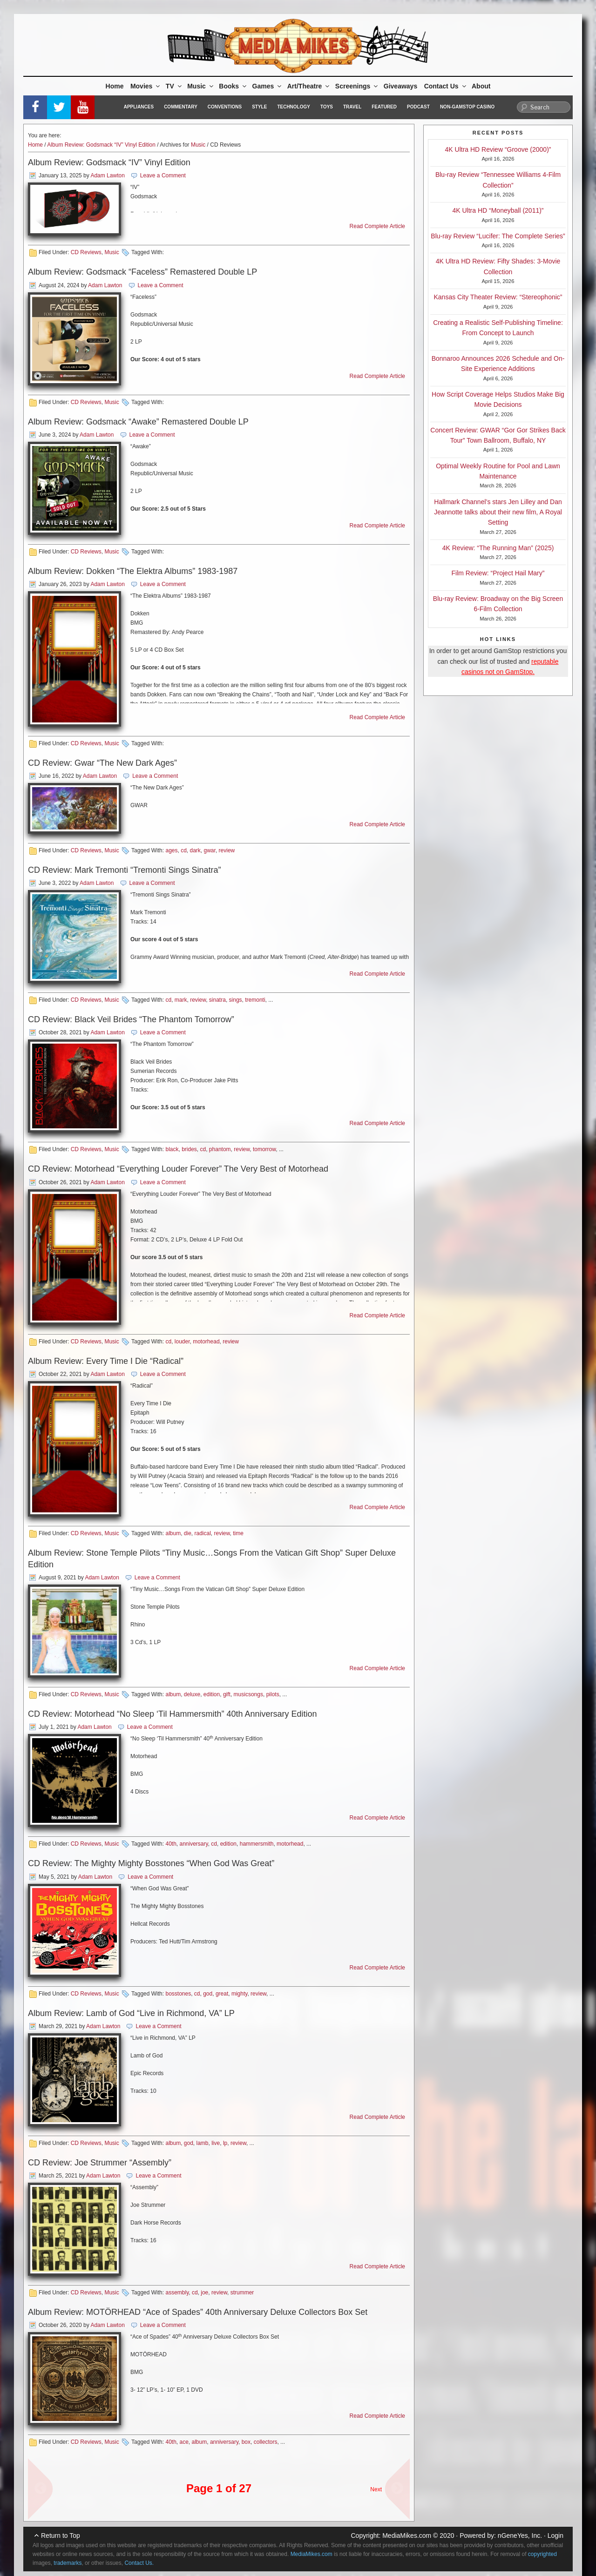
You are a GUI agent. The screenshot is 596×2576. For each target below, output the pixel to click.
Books (233, 86)
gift (226, 1694)
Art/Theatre (309, 86)
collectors (266, 2442)
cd (184, 850)
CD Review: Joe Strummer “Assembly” (99, 2162)
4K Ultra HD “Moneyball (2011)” (497, 210)
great (222, 1993)
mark (181, 1000)
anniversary (193, 1844)
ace (183, 2442)
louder (182, 1341)
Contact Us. (139, 2563)
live (215, 2143)
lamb (202, 2143)
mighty (239, 1993)
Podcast (418, 106)
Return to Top (60, 2535)
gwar (210, 850)
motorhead (206, 1341)
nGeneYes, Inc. (520, 2535)
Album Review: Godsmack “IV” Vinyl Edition (101, 145)
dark (195, 850)
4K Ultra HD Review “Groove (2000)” (498, 149)
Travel (352, 106)
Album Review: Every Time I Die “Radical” (105, 1361)
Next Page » (393, 2484)
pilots (272, 1694)
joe (204, 2292)
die (187, 1533)
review (227, 850)
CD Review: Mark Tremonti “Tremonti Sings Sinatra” (124, 870)
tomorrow (264, 1149)
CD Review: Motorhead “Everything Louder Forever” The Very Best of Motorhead (178, 1168)
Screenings (357, 86)
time (238, 1533)
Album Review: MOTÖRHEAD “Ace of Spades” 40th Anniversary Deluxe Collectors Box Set (197, 2312)
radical (203, 1533)
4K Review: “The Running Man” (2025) (498, 548)
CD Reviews (86, 252)
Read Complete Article (377, 226)
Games (267, 86)
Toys (326, 106)
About (481, 86)
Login (555, 2535)
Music (201, 86)
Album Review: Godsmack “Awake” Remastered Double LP (138, 421)
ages (171, 850)
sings (235, 1000)
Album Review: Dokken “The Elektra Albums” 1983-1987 (132, 571)
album (173, 1533)
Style (259, 106)
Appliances (139, 106)
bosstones (178, 1993)
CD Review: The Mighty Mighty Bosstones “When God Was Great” (151, 1863)
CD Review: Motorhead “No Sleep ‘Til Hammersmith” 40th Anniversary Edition (172, 1714)
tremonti (255, 1000)
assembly (177, 2292)
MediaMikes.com (406, 2535)
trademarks (67, 2563)
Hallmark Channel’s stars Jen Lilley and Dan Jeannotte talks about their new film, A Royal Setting (498, 512)
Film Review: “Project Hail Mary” (498, 573)
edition (211, 1694)
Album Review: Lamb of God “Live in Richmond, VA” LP (131, 2013)
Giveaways (400, 86)
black (171, 1149)
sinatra (217, 1000)
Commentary (180, 106)
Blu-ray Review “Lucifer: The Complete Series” (498, 236)
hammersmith (257, 1844)
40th (170, 1844)
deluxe (192, 1694)
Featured (384, 106)
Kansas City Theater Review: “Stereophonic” (498, 297)
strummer (242, 2292)
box (246, 2442)
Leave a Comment (163, 175)
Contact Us (445, 86)
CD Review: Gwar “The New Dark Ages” (102, 763)
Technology (293, 106)
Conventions (225, 106)
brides (189, 1149)
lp (225, 2143)
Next (376, 2489)
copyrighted (542, 2554)
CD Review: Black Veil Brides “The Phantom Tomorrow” (131, 1019)
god (207, 1993)
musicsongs (248, 1694)
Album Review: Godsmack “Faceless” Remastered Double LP (142, 271)
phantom (220, 1149)
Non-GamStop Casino (467, 106)
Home (115, 86)
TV (174, 86)
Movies (145, 86)
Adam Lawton (107, 175)
